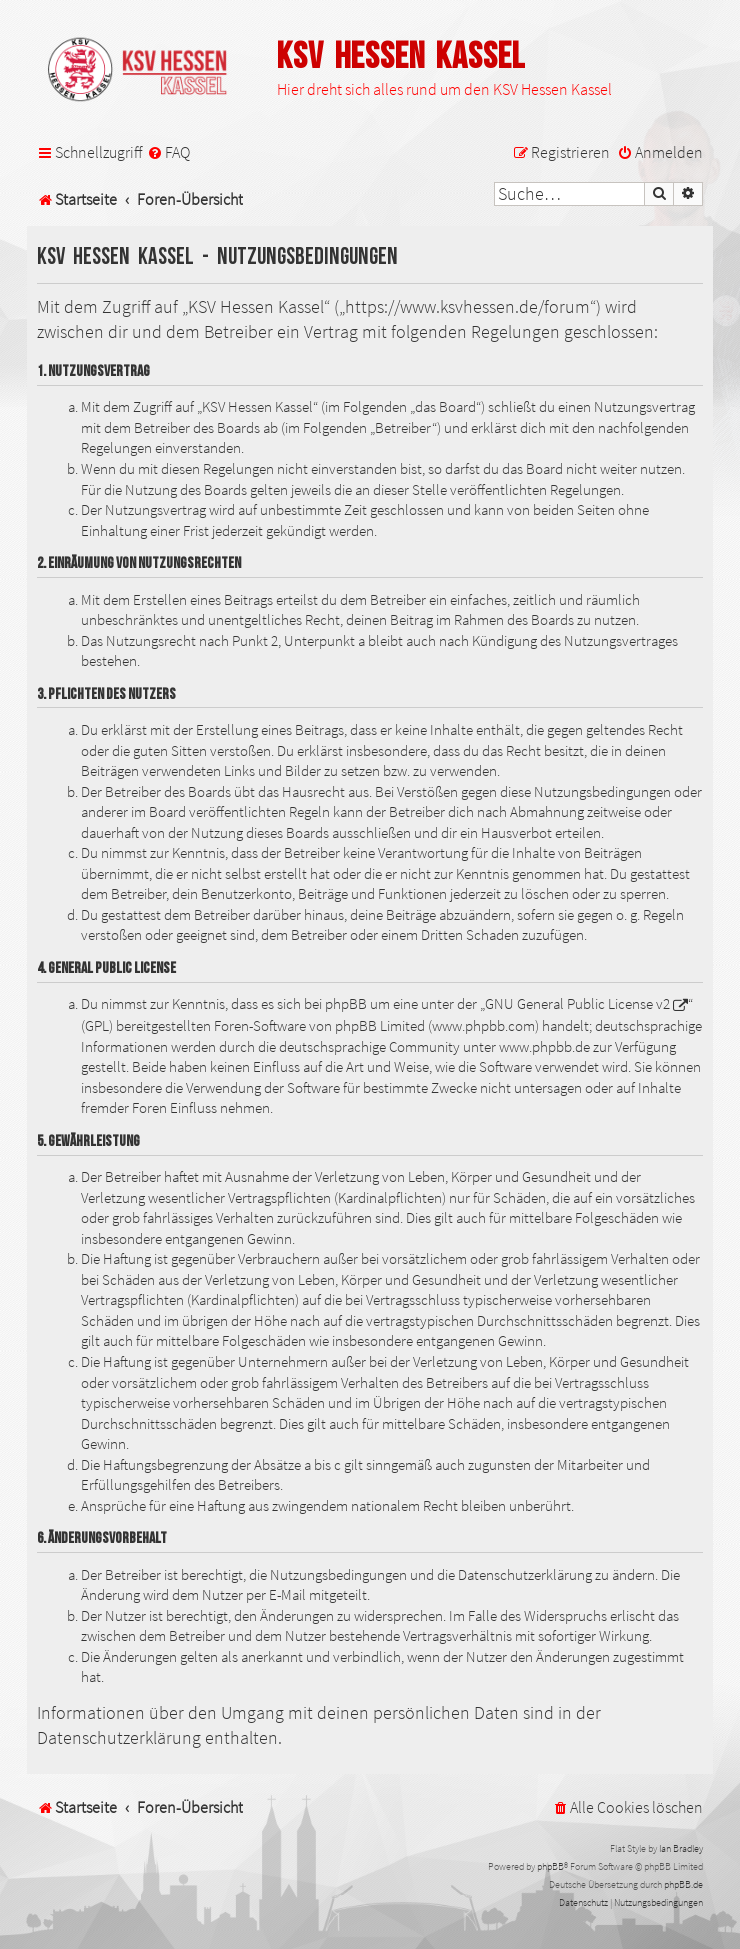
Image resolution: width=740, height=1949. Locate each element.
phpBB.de (683, 1884)
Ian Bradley (681, 1848)
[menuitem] (168, 152)
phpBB (550, 1866)
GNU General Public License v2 (577, 1004)
